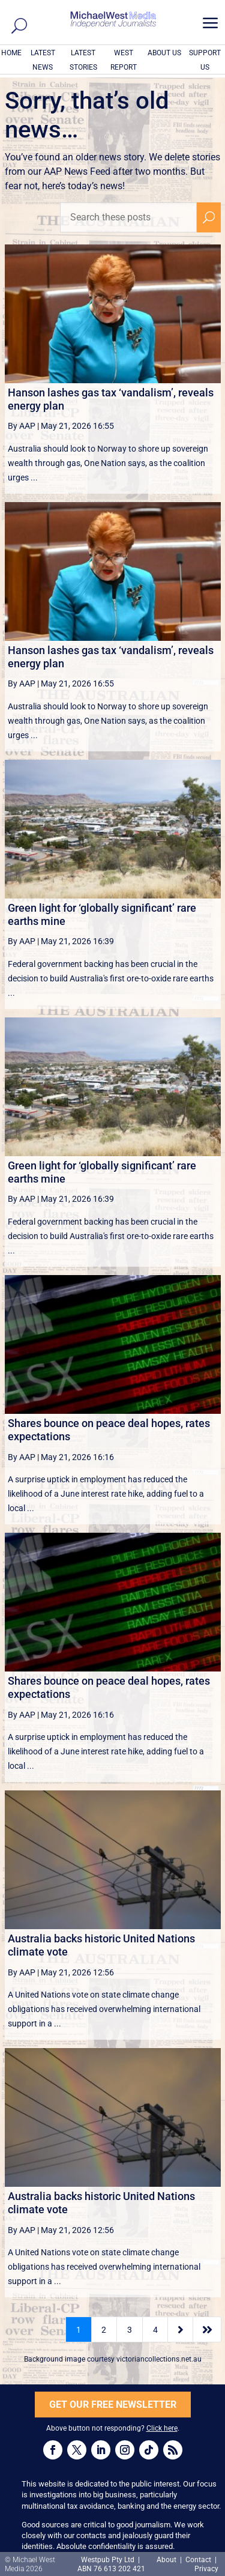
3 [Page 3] (129, 2330)
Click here (162, 2428)
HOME (11, 53)
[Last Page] (207, 2329)
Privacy (206, 2569)
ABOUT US (164, 53)
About (167, 2560)
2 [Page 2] (103, 2330)
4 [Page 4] (155, 2330)
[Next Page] (180, 2329)
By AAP (21, 426)
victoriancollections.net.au (159, 2359)
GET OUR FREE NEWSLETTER (112, 2404)
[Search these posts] (128, 217)
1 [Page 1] (78, 2330)
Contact (198, 2560)
